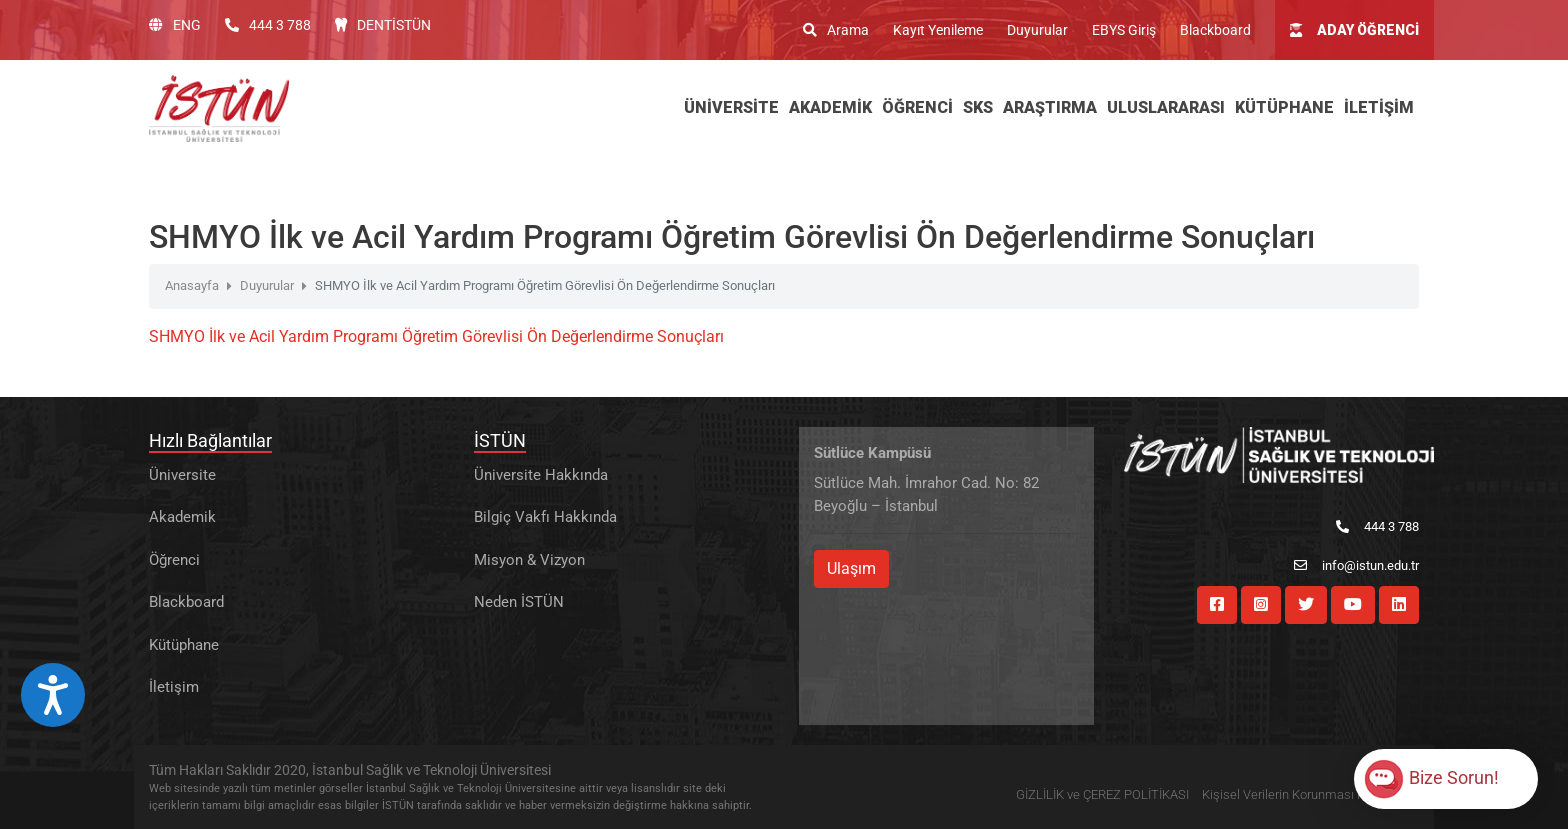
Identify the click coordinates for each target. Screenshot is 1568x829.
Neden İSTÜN (519, 602)
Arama (836, 30)
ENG (175, 25)
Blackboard (1215, 30)
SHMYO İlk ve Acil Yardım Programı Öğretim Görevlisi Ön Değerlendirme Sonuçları (436, 336)
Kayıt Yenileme (938, 30)
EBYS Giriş (1124, 30)
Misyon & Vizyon (529, 560)
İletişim (174, 687)
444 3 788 (268, 25)
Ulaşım (851, 568)
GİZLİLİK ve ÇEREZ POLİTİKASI (1102, 794)
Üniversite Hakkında (541, 475)
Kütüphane (184, 645)
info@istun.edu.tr (1356, 565)
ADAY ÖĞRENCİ (1354, 30)
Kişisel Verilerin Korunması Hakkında (1305, 794)
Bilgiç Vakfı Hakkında (545, 517)
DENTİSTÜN (383, 25)
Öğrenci (174, 560)
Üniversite (182, 475)
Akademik (182, 517)
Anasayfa (192, 285)
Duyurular (1037, 30)
